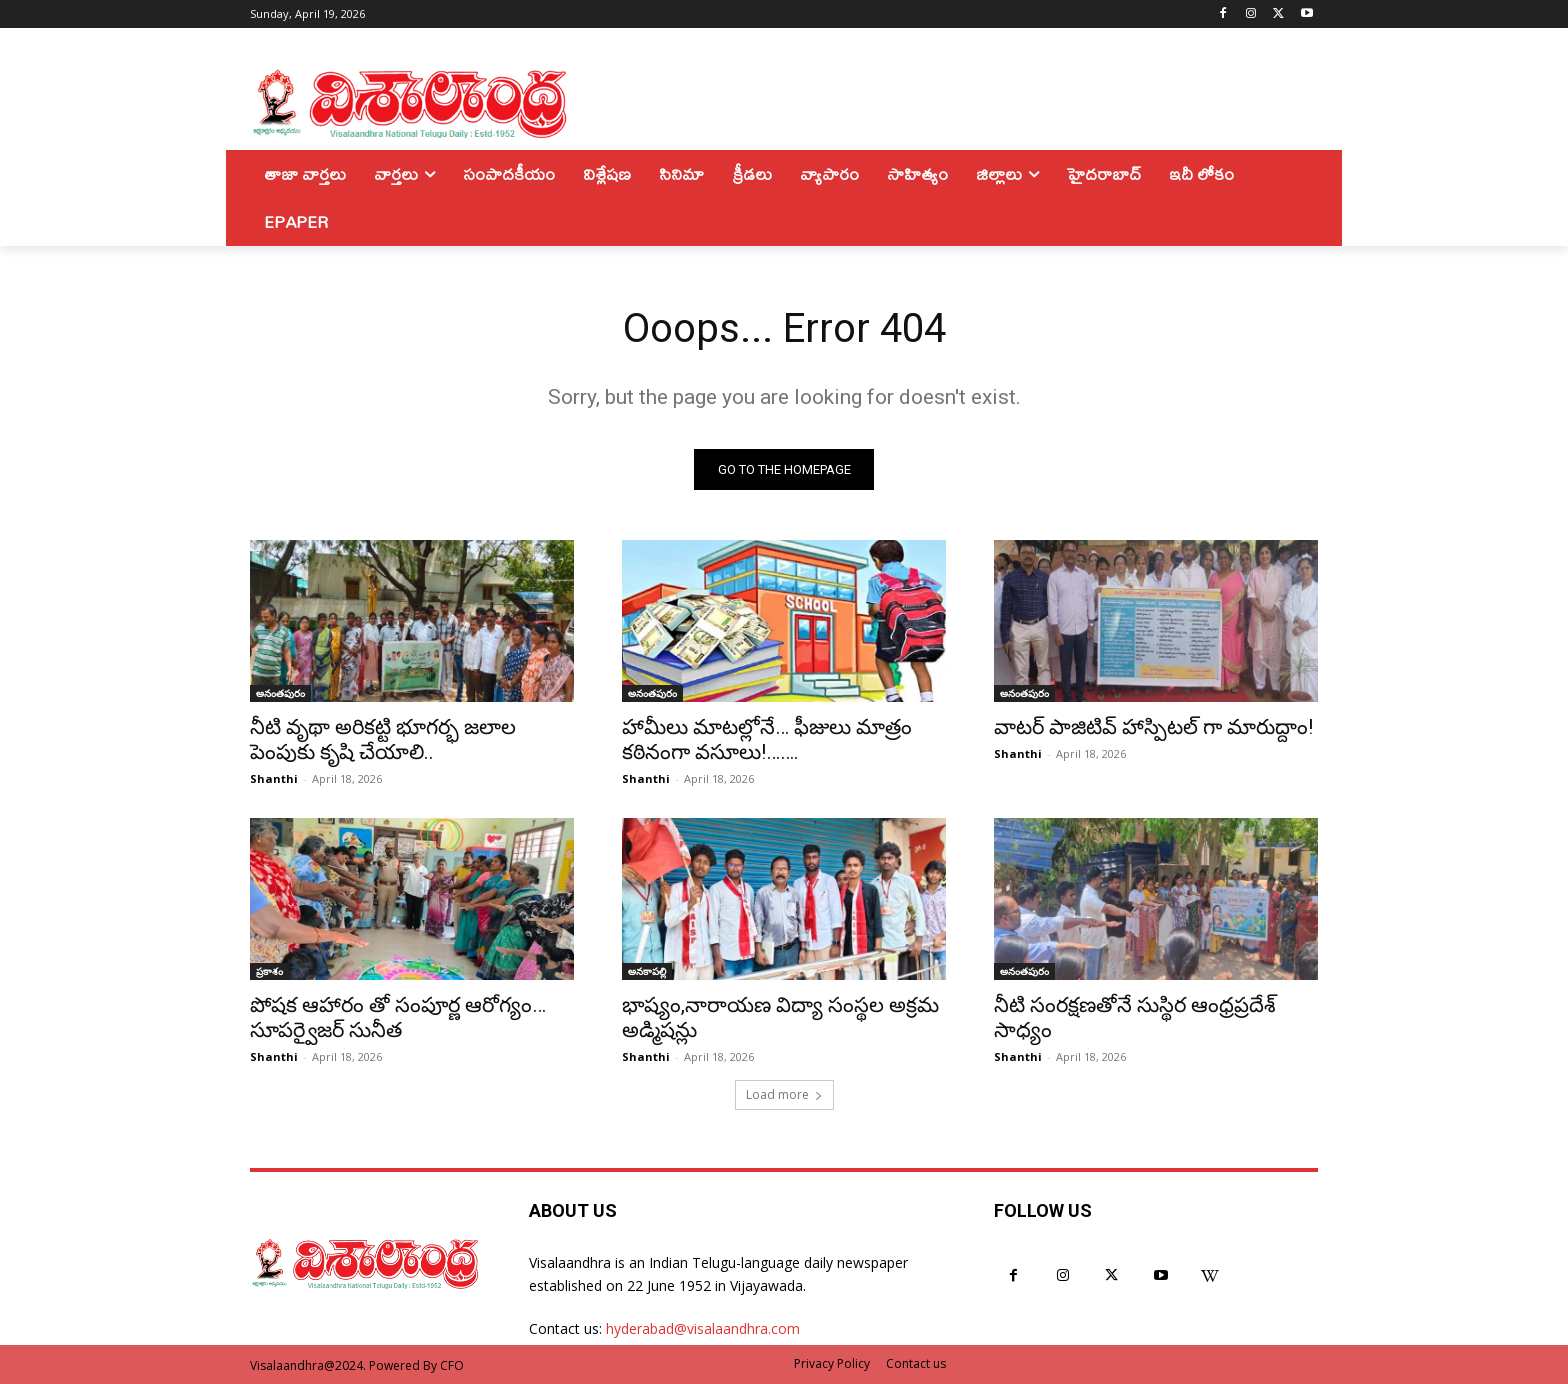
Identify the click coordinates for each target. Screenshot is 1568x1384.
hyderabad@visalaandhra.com (703, 1328)
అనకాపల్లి (647, 971)
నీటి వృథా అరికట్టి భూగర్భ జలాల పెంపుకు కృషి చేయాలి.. (383, 739)
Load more (784, 1094)
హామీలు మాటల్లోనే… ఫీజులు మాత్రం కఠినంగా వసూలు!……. (767, 739)
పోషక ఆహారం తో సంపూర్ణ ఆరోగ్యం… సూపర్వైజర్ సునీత (398, 1017)
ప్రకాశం (269, 971)
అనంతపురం (280, 693)
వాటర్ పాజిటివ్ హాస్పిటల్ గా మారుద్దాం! (1153, 727)
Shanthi (274, 778)
